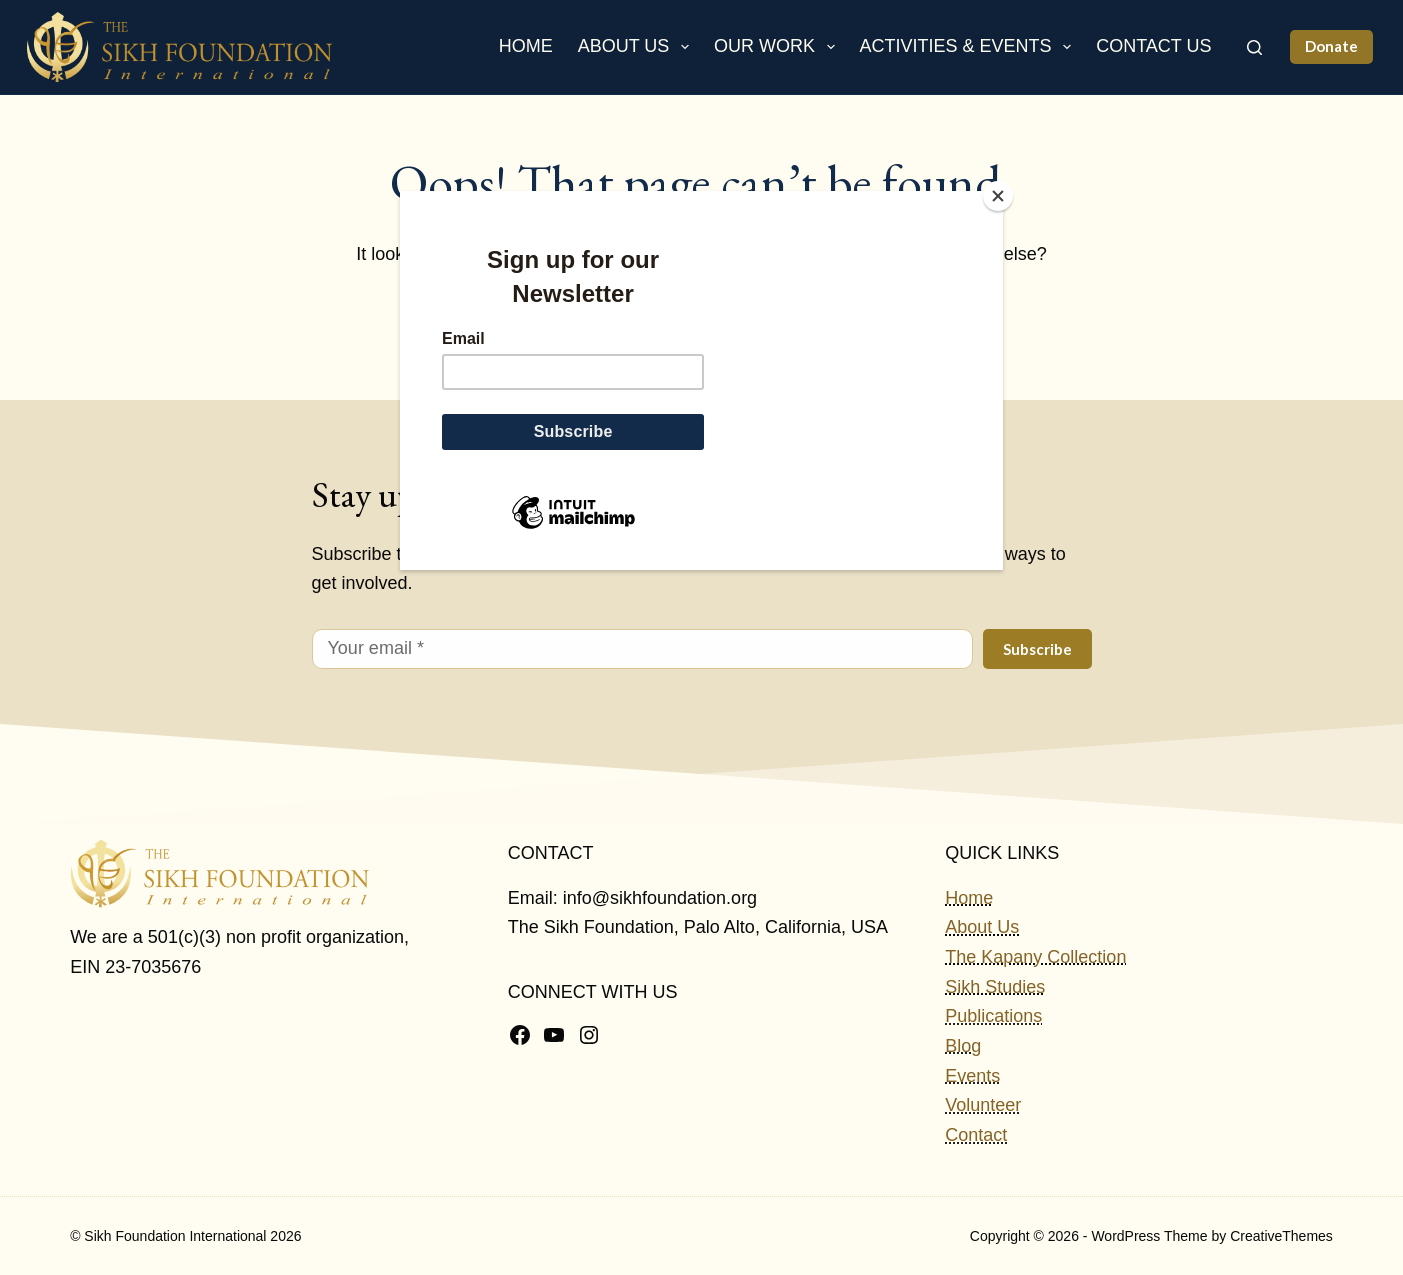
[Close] (998, 196)
